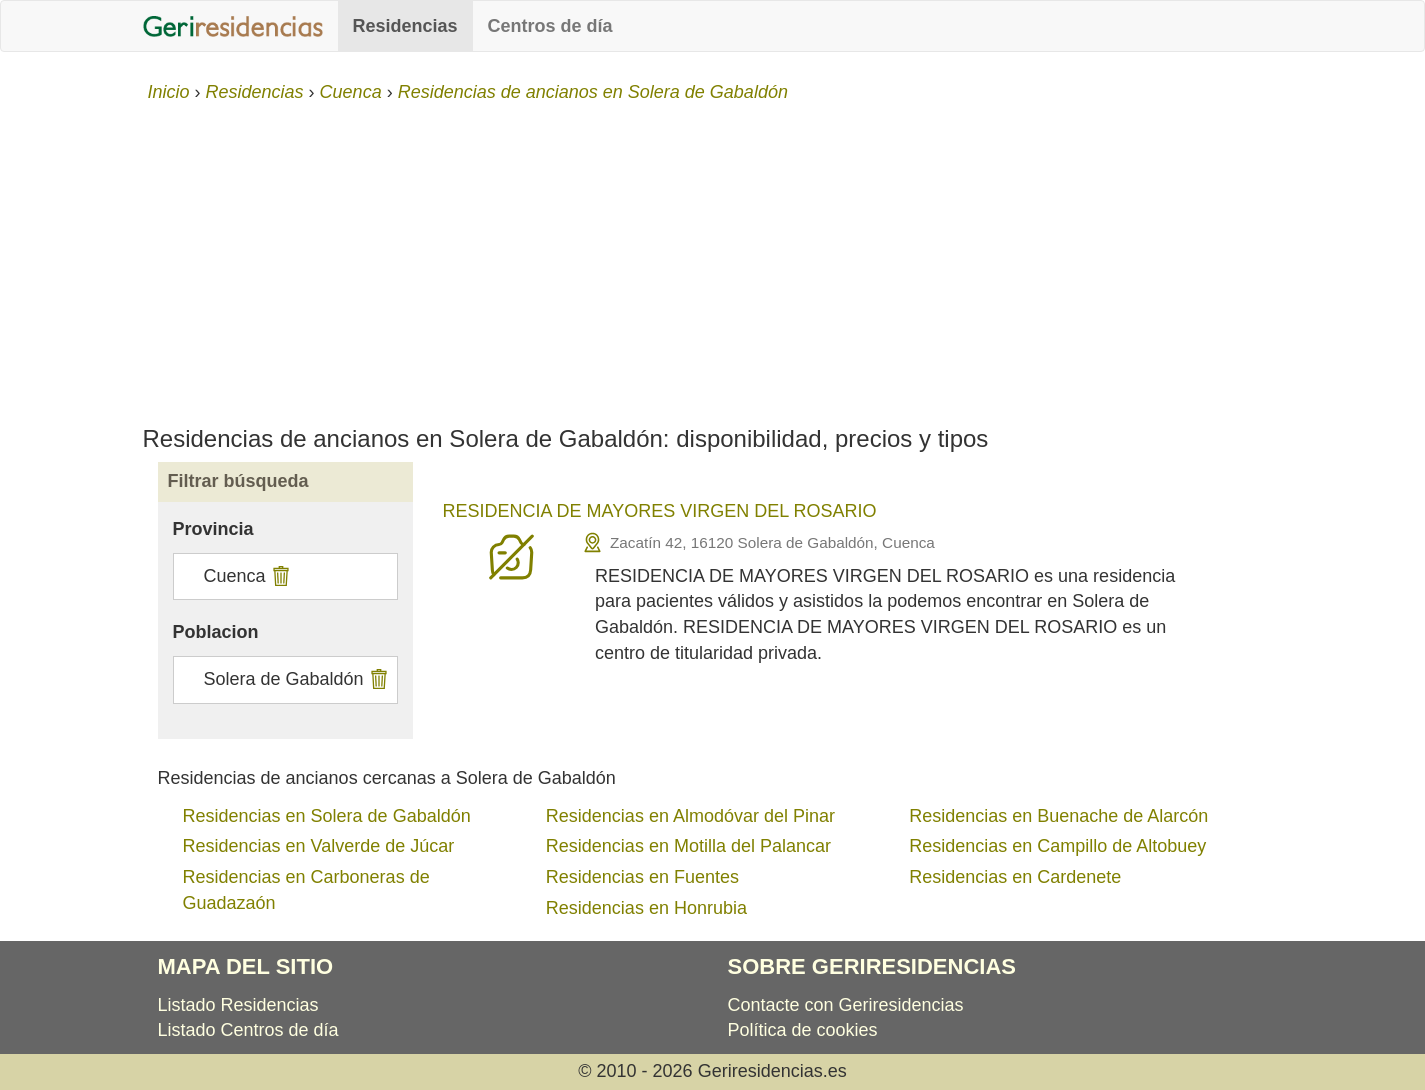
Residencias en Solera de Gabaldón (327, 816)
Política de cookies (803, 1030)
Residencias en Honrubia (646, 908)
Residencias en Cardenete (1015, 877)
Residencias (405, 26)
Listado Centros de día (248, 1030)
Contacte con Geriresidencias (846, 1005)
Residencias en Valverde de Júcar (319, 846)
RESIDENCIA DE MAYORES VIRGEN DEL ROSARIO (660, 511)
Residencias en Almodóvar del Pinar (690, 816)
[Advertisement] (713, 256)
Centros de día (550, 26)
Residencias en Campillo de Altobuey (1057, 846)
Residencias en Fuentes (642, 877)
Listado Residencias (238, 1005)
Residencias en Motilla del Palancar (688, 846)
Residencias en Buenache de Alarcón (1058, 816)
